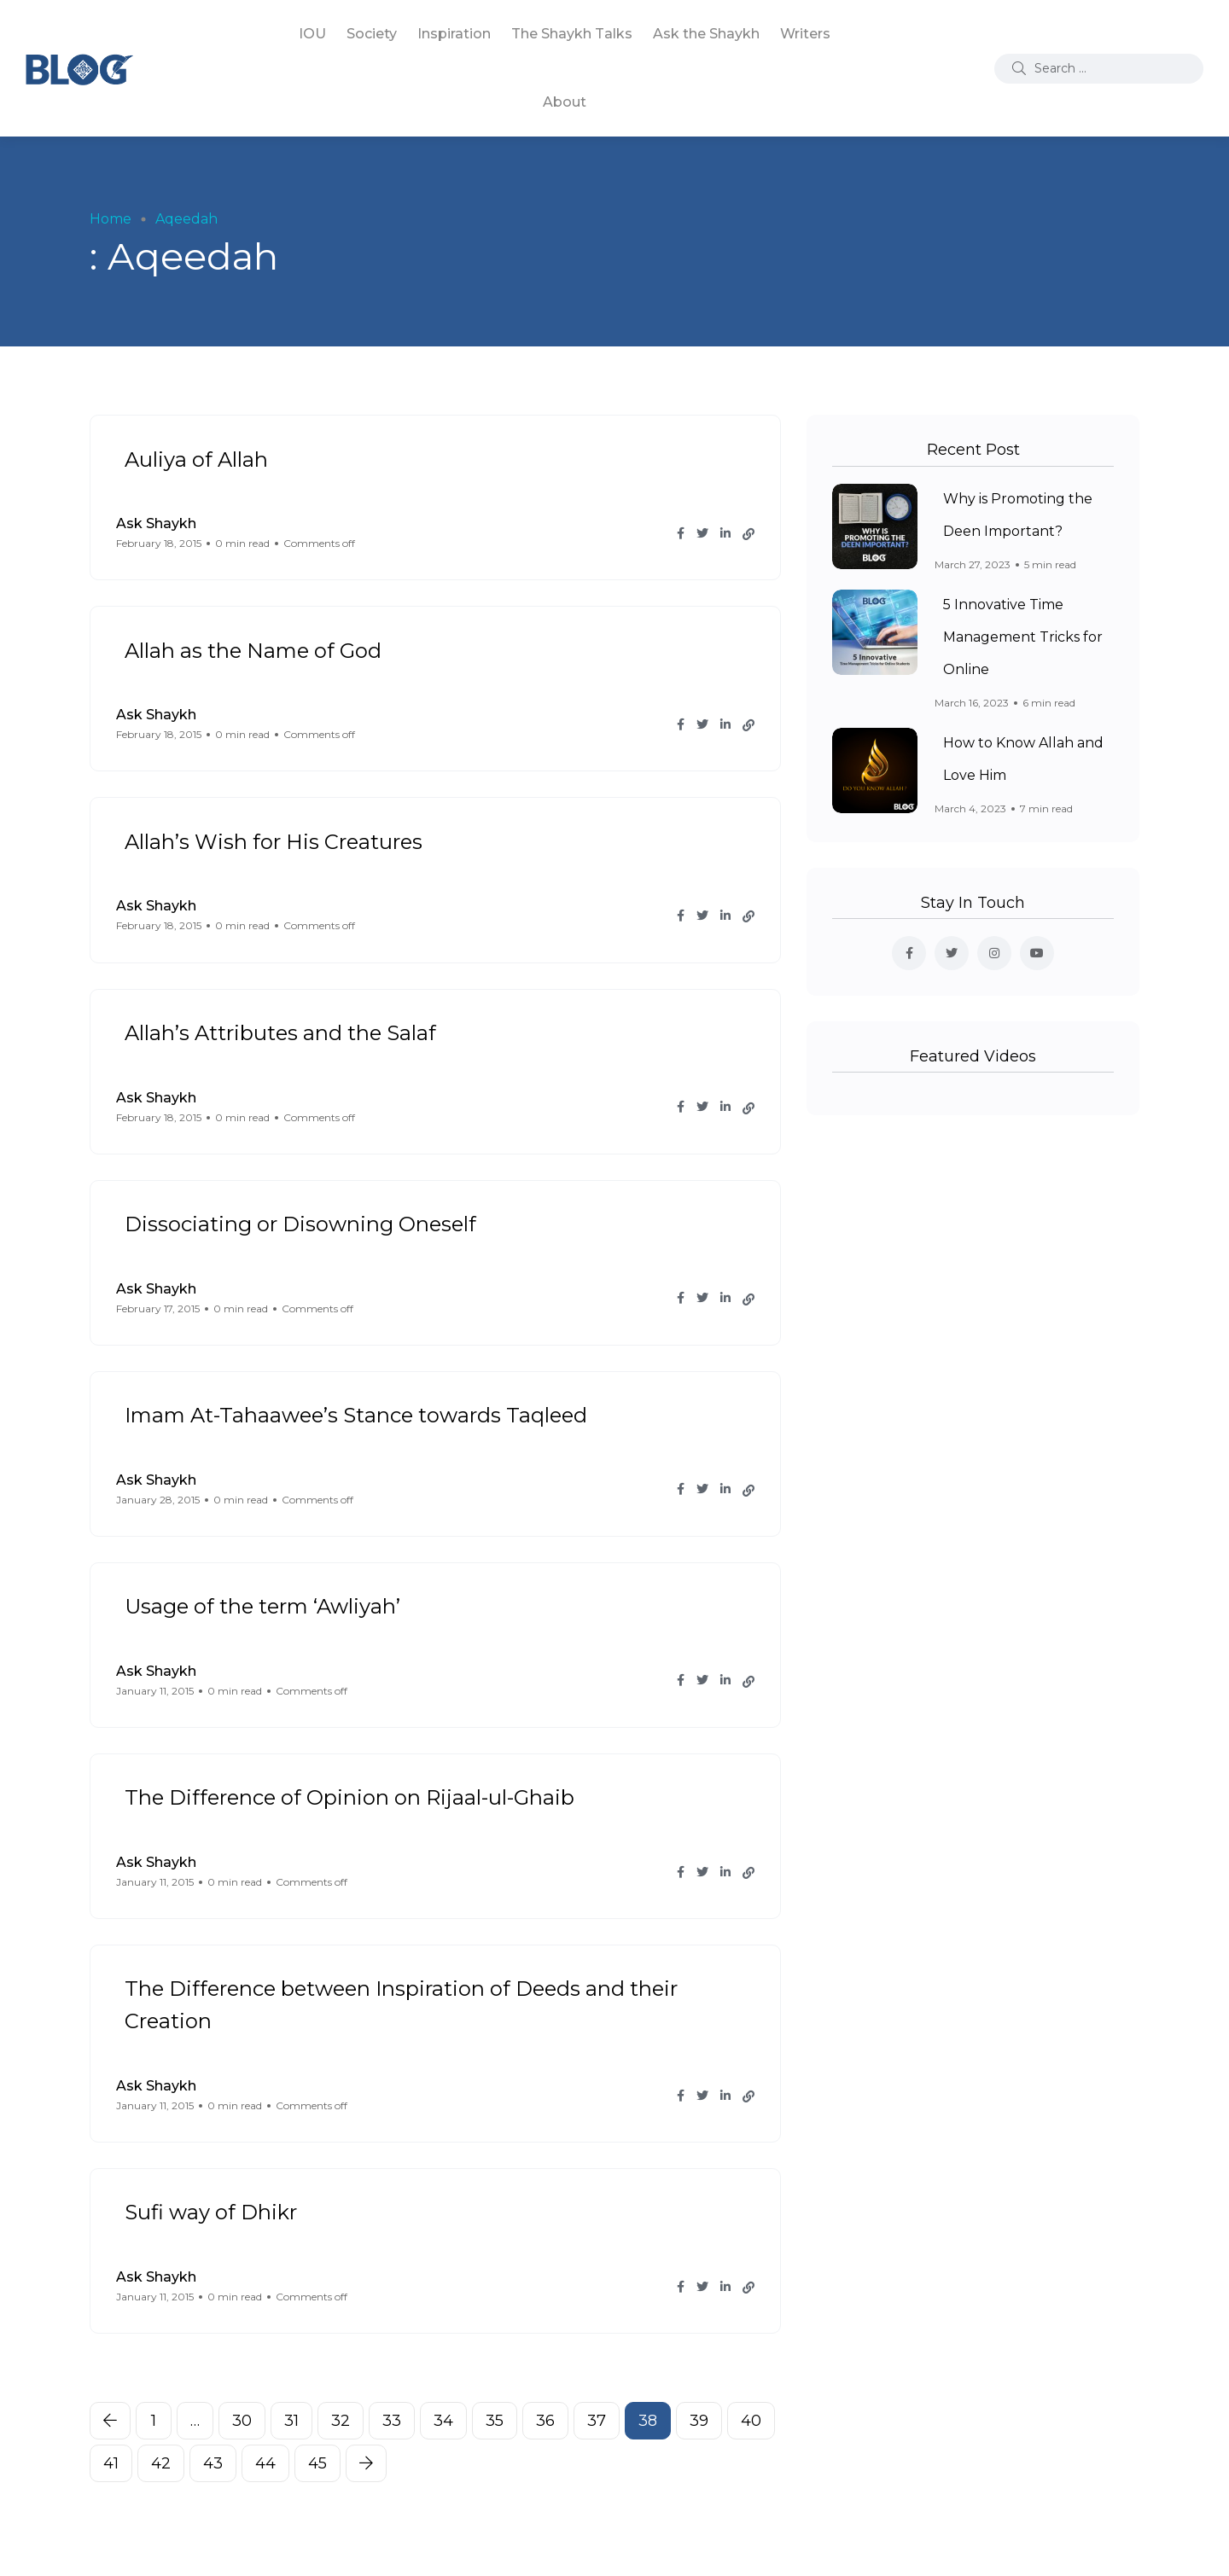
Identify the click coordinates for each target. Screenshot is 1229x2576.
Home (110, 219)
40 (751, 2420)
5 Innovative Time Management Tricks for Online (1023, 637)
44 (265, 2463)
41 (111, 2463)
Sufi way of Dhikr (211, 2212)
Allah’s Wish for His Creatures (273, 841)
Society (372, 34)
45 (317, 2463)
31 (291, 2420)
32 (340, 2420)
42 (161, 2463)
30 (242, 2420)
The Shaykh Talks (571, 34)
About (564, 102)
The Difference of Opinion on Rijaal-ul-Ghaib (349, 1797)
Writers (805, 34)
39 (699, 2420)
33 (391, 2420)
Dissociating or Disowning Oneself (300, 1224)
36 (545, 2420)
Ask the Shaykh (706, 34)
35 (495, 2420)
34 (443, 2420)
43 (213, 2463)
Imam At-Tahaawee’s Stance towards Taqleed (356, 1415)
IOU (312, 34)
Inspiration (454, 34)
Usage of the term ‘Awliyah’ (262, 1606)
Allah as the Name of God (253, 649)
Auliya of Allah (196, 458)
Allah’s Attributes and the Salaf (280, 1033)
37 (596, 2420)
